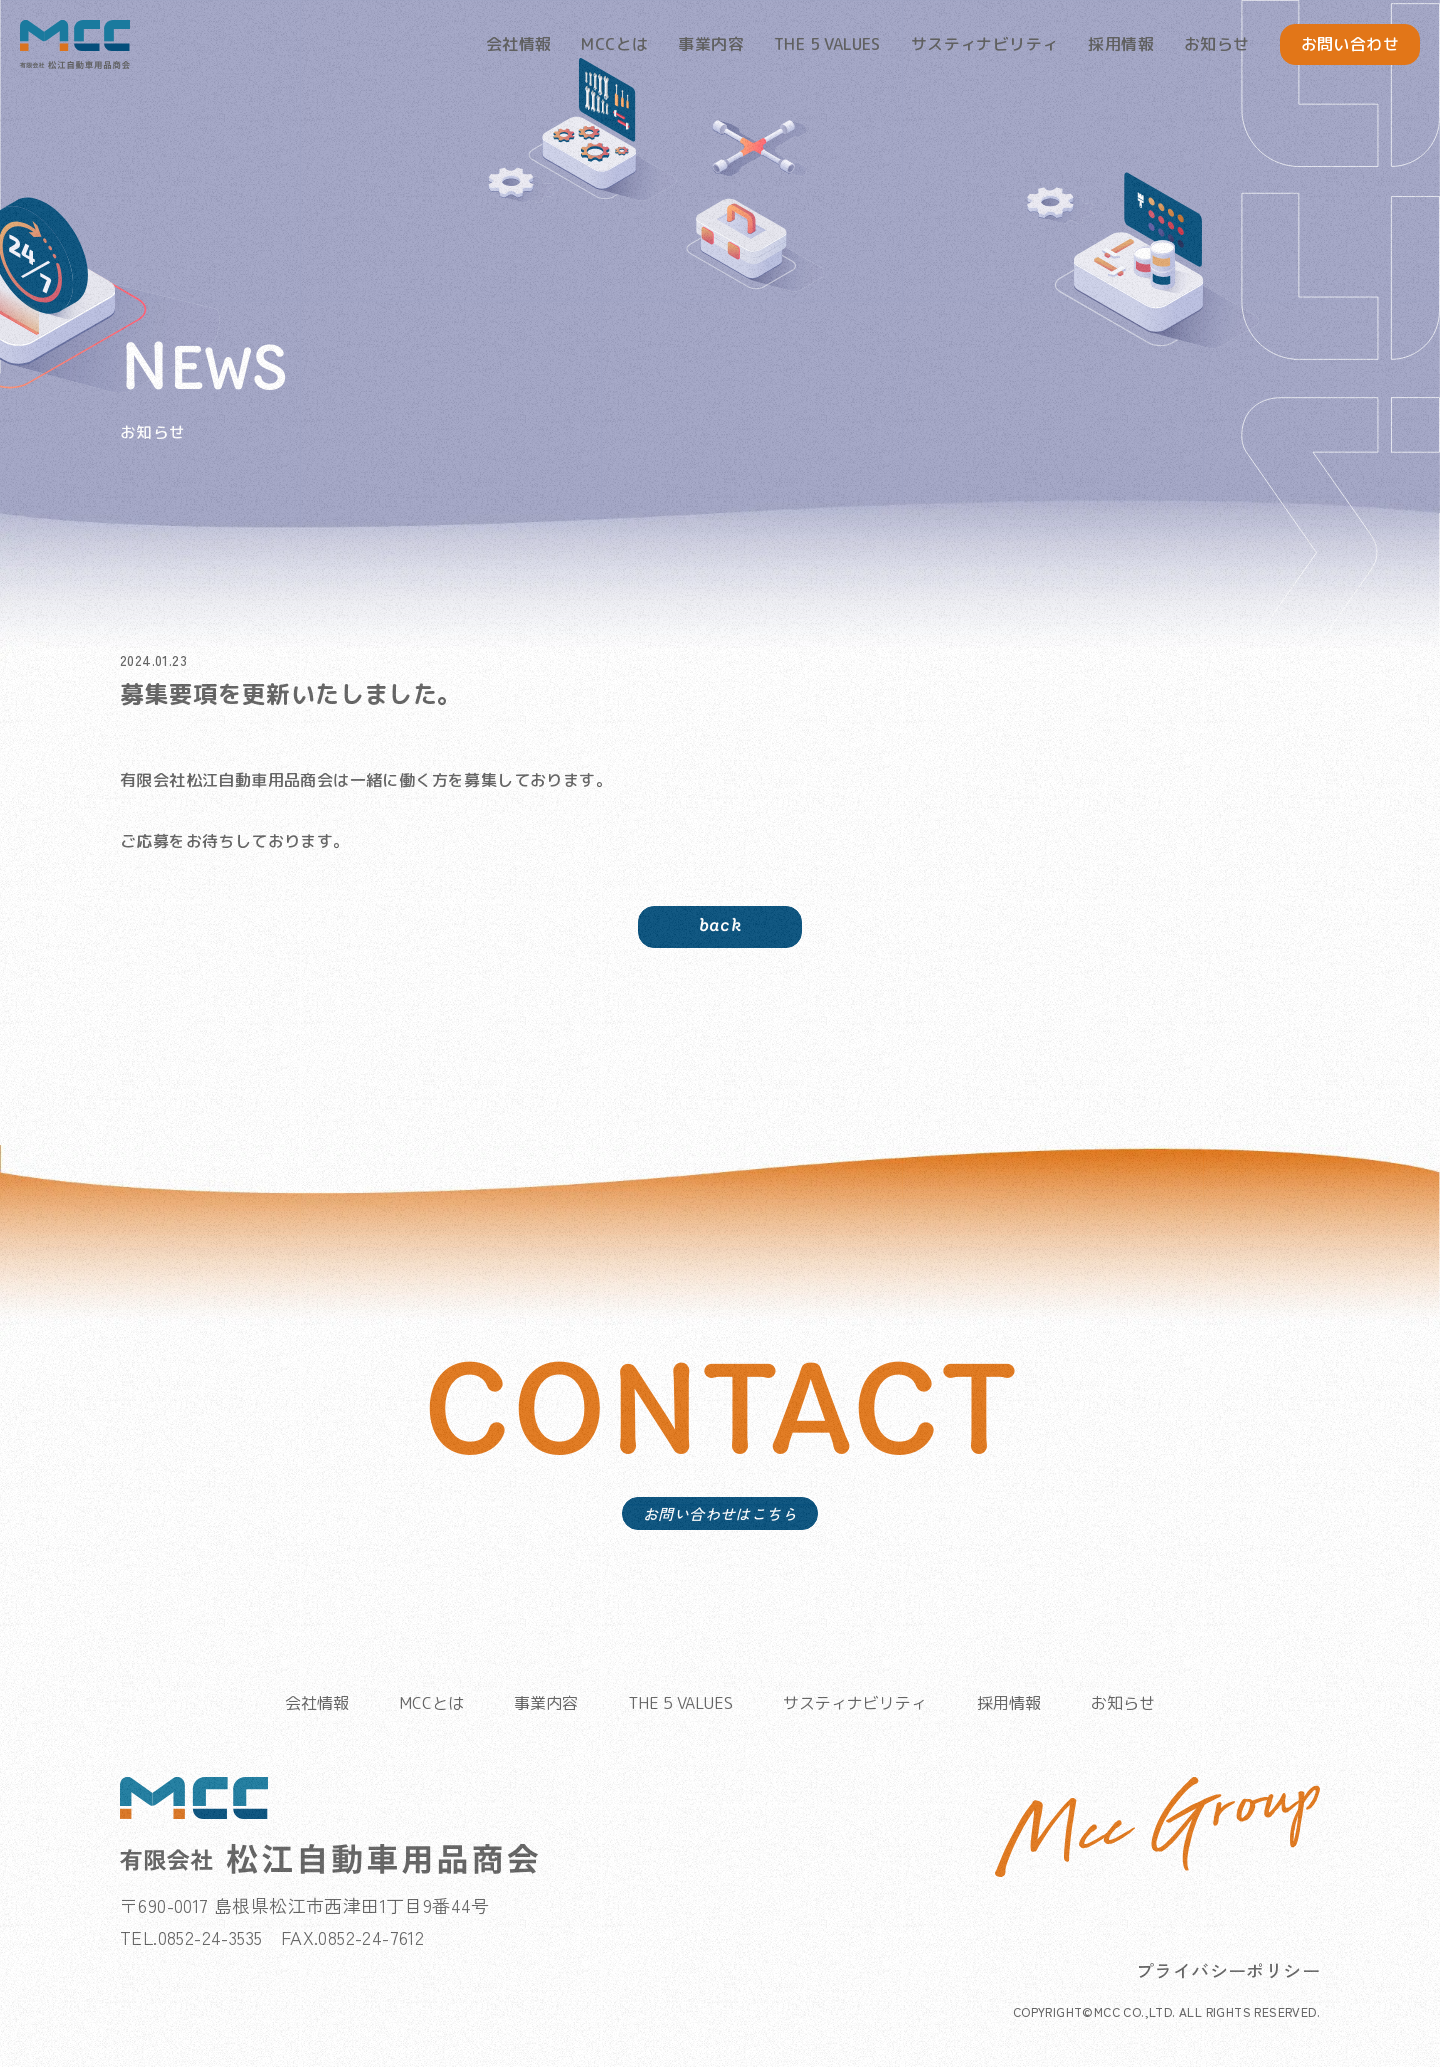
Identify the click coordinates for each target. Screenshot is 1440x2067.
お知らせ (1217, 44)
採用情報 (1121, 44)
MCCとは (614, 44)
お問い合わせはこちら (720, 1556)
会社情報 (519, 44)
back (720, 956)
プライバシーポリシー (1228, 1983)
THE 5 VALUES (827, 44)
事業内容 (711, 44)
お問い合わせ (1350, 44)
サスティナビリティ (985, 44)
